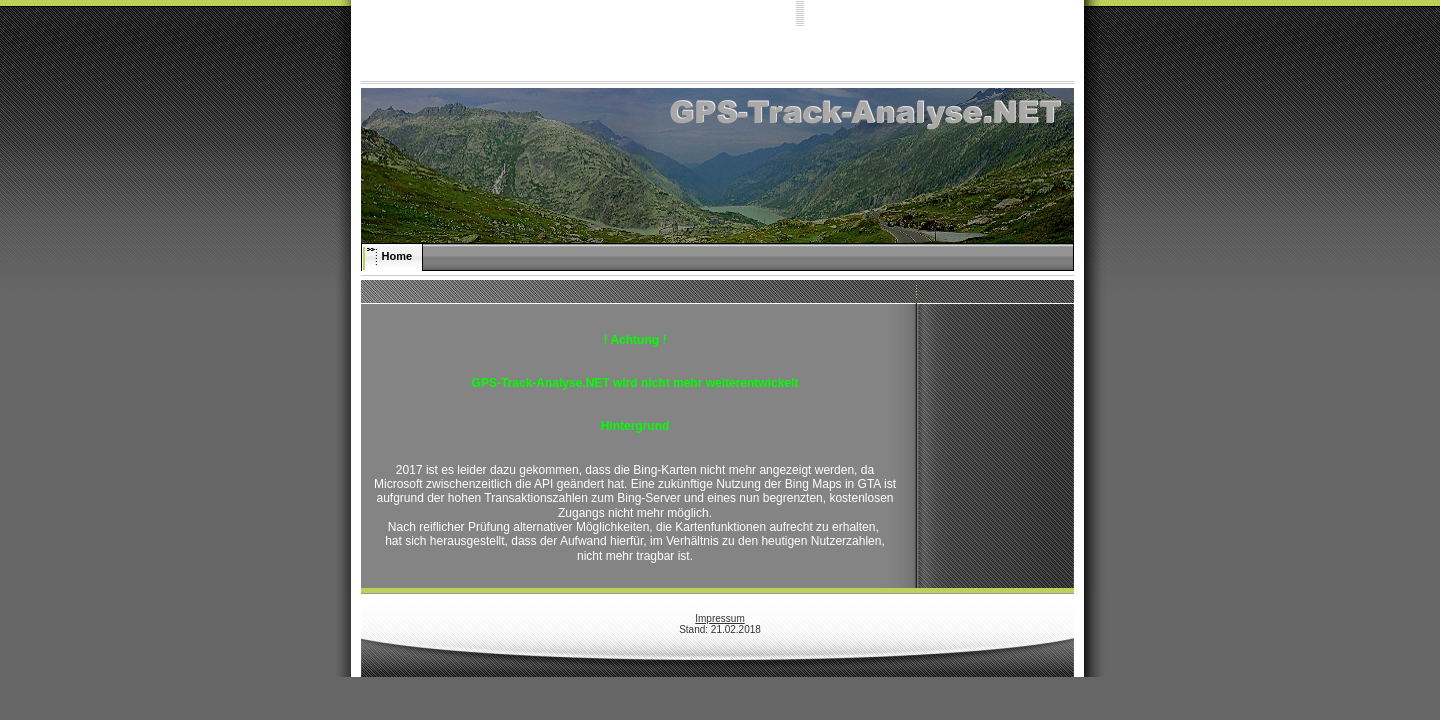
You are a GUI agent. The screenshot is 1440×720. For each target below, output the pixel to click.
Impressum (719, 618)
